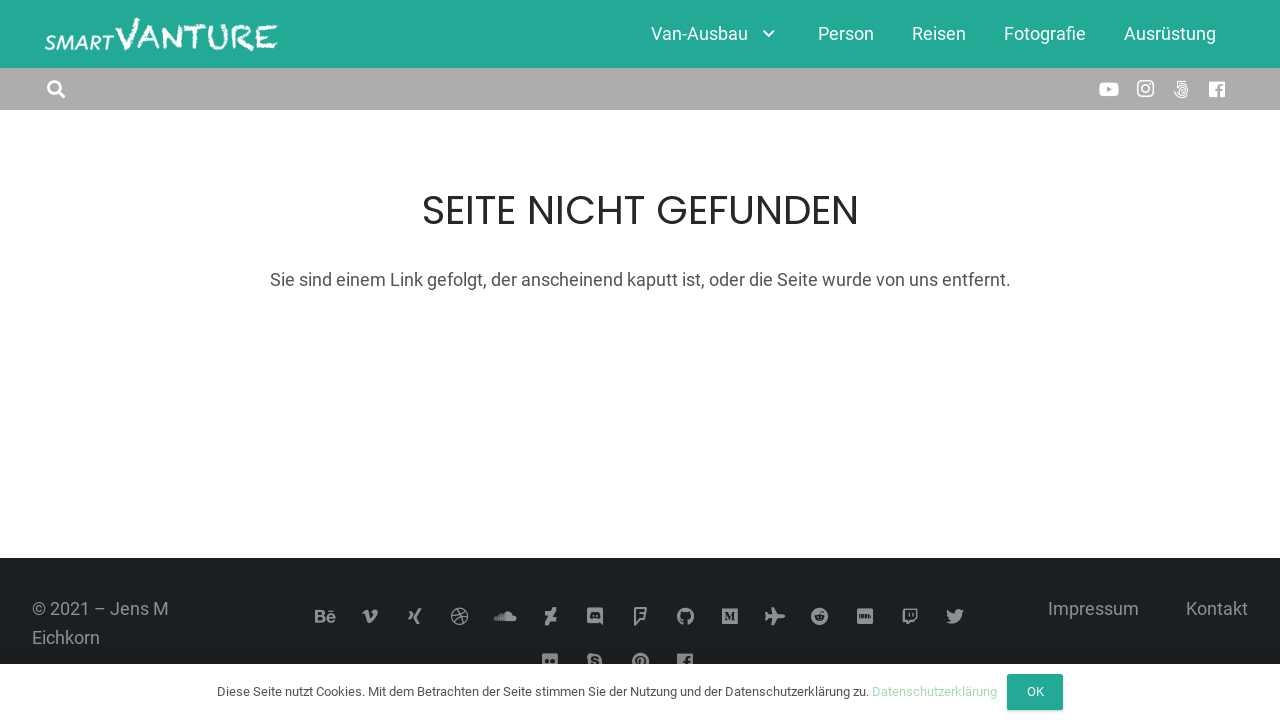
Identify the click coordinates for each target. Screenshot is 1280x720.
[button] (56, 89)
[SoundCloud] (505, 616)
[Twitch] (910, 616)
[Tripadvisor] (775, 616)
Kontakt (1217, 608)
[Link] (161, 34)
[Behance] (325, 616)
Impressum (1093, 608)
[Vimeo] (370, 616)
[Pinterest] (640, 661)
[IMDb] (865, 616)
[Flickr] (550, 661)
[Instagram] (1145, 89)
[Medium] (730, 616)
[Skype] (595, 661)
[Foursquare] (640, 616)
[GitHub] (685, 616)
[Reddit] (820, 616)
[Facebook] (1217, 89)
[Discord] (595, 616)
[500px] (1181, 89)
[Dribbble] (460, 616)
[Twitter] (955, 616)
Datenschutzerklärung (934, 691)
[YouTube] (1109, 89)
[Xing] (415, 616)
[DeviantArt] (550, 616)
